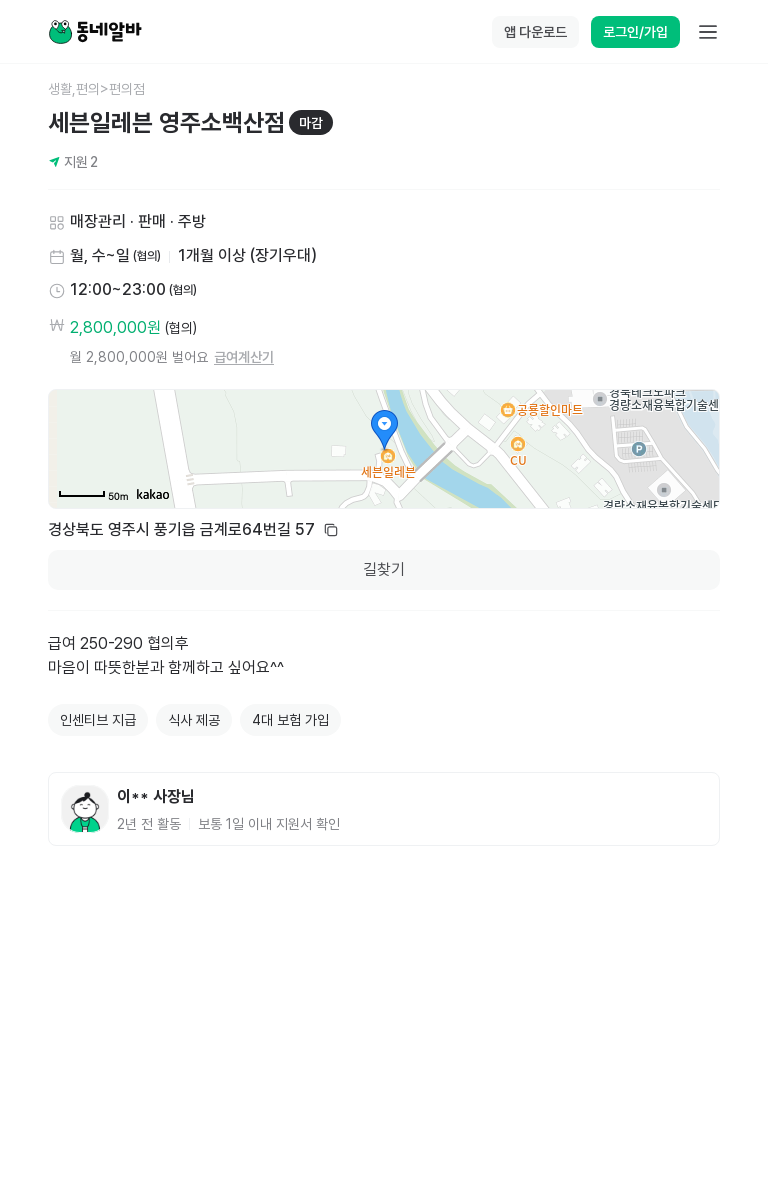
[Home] (95, 32)
